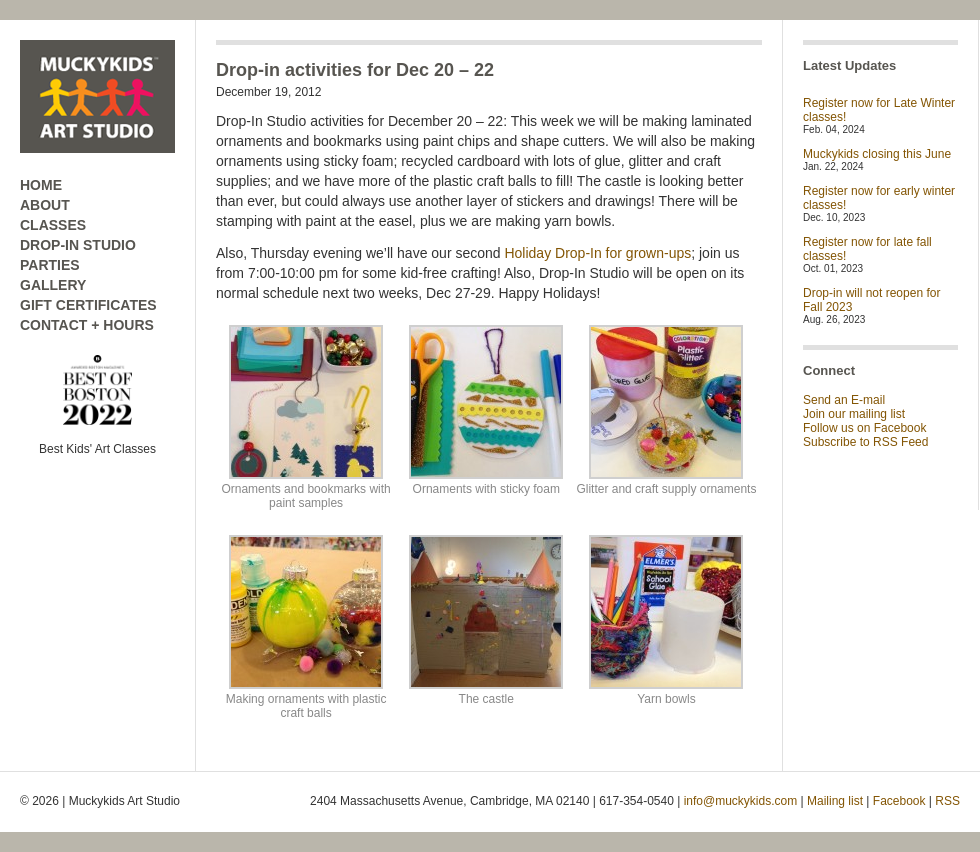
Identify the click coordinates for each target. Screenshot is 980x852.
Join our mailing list (854, 414)
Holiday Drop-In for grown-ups (597, 253)
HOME (41, 185)
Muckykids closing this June (877, 154)
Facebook (899, 801)
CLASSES (53, 225)
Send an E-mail (844, 400)
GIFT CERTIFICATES (88, 305)
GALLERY (53, 285)
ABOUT (45, 205)
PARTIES (50, 265)
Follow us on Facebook (864, 428)
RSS (947, 801)
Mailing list (835, 801)
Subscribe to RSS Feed (865, 442)
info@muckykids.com (741, 801)
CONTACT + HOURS (87, 325)
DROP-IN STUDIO (78, 245)
